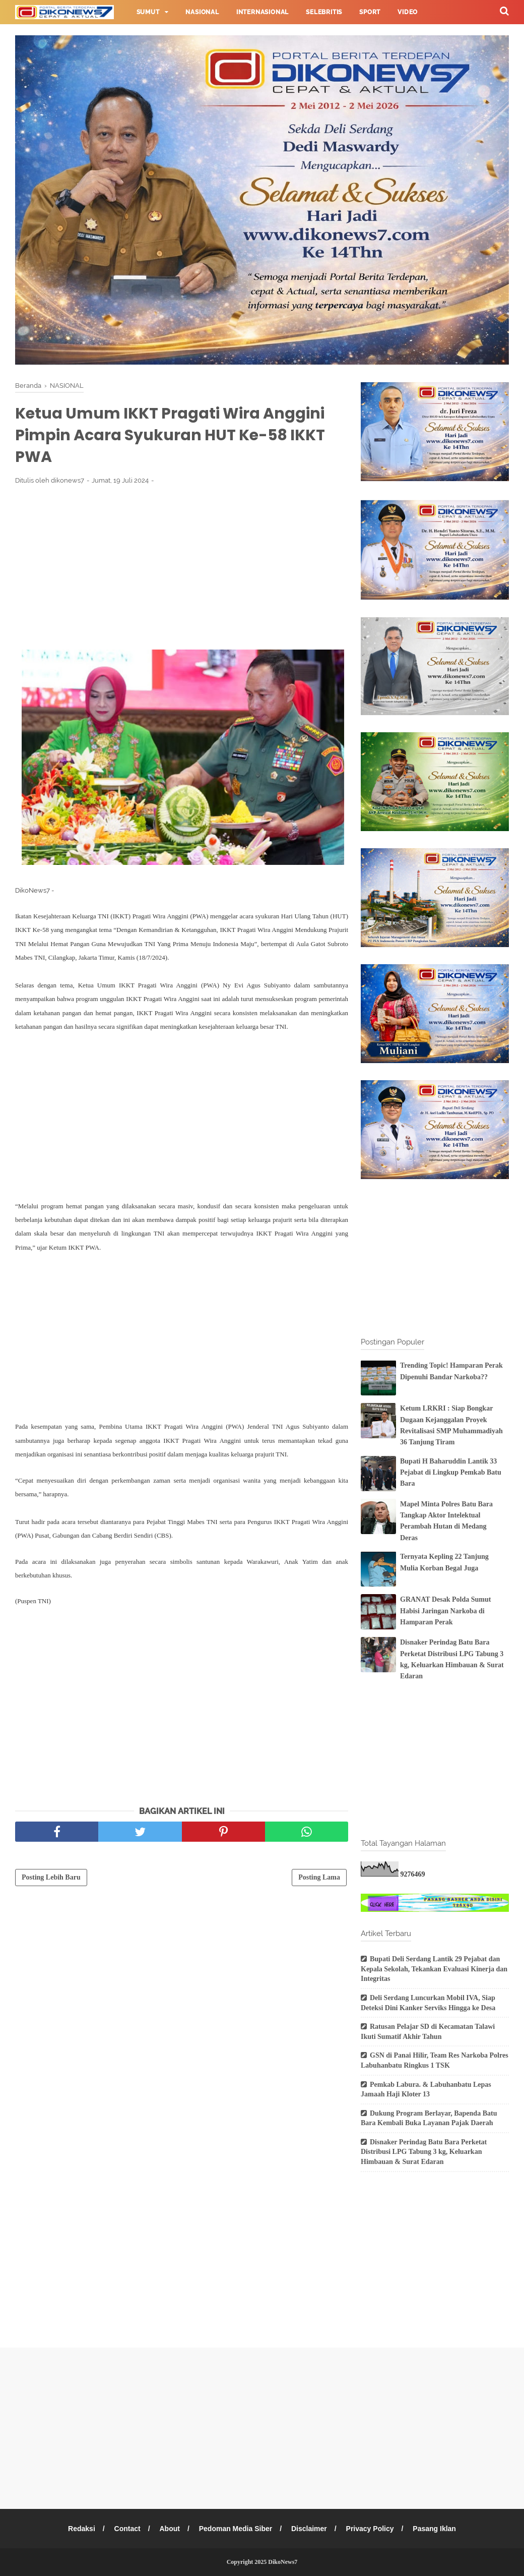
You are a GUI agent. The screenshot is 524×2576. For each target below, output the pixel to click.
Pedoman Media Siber (235, 2529)
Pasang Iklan (434, 2529)
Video (408, 12)
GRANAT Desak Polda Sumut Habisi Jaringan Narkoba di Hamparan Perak (445, 1611)
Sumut (148, 12)
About (169, 2529)
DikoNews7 (282, 2561)
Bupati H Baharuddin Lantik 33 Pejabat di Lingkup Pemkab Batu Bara (450, 1472)
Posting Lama (319, 1877)
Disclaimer (309, 2529)
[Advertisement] (181, 566)
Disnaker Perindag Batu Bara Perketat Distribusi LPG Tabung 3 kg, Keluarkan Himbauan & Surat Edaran (424, 2151)
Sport (369, 12)
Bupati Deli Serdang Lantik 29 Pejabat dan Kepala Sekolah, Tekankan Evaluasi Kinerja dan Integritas (434, 1968)
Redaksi (81, 2529)
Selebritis (324, 12)
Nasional (202, 12)
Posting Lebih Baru (51, 1877)
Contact (127, 2529)
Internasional (262, 12)
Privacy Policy (370, 2529)
